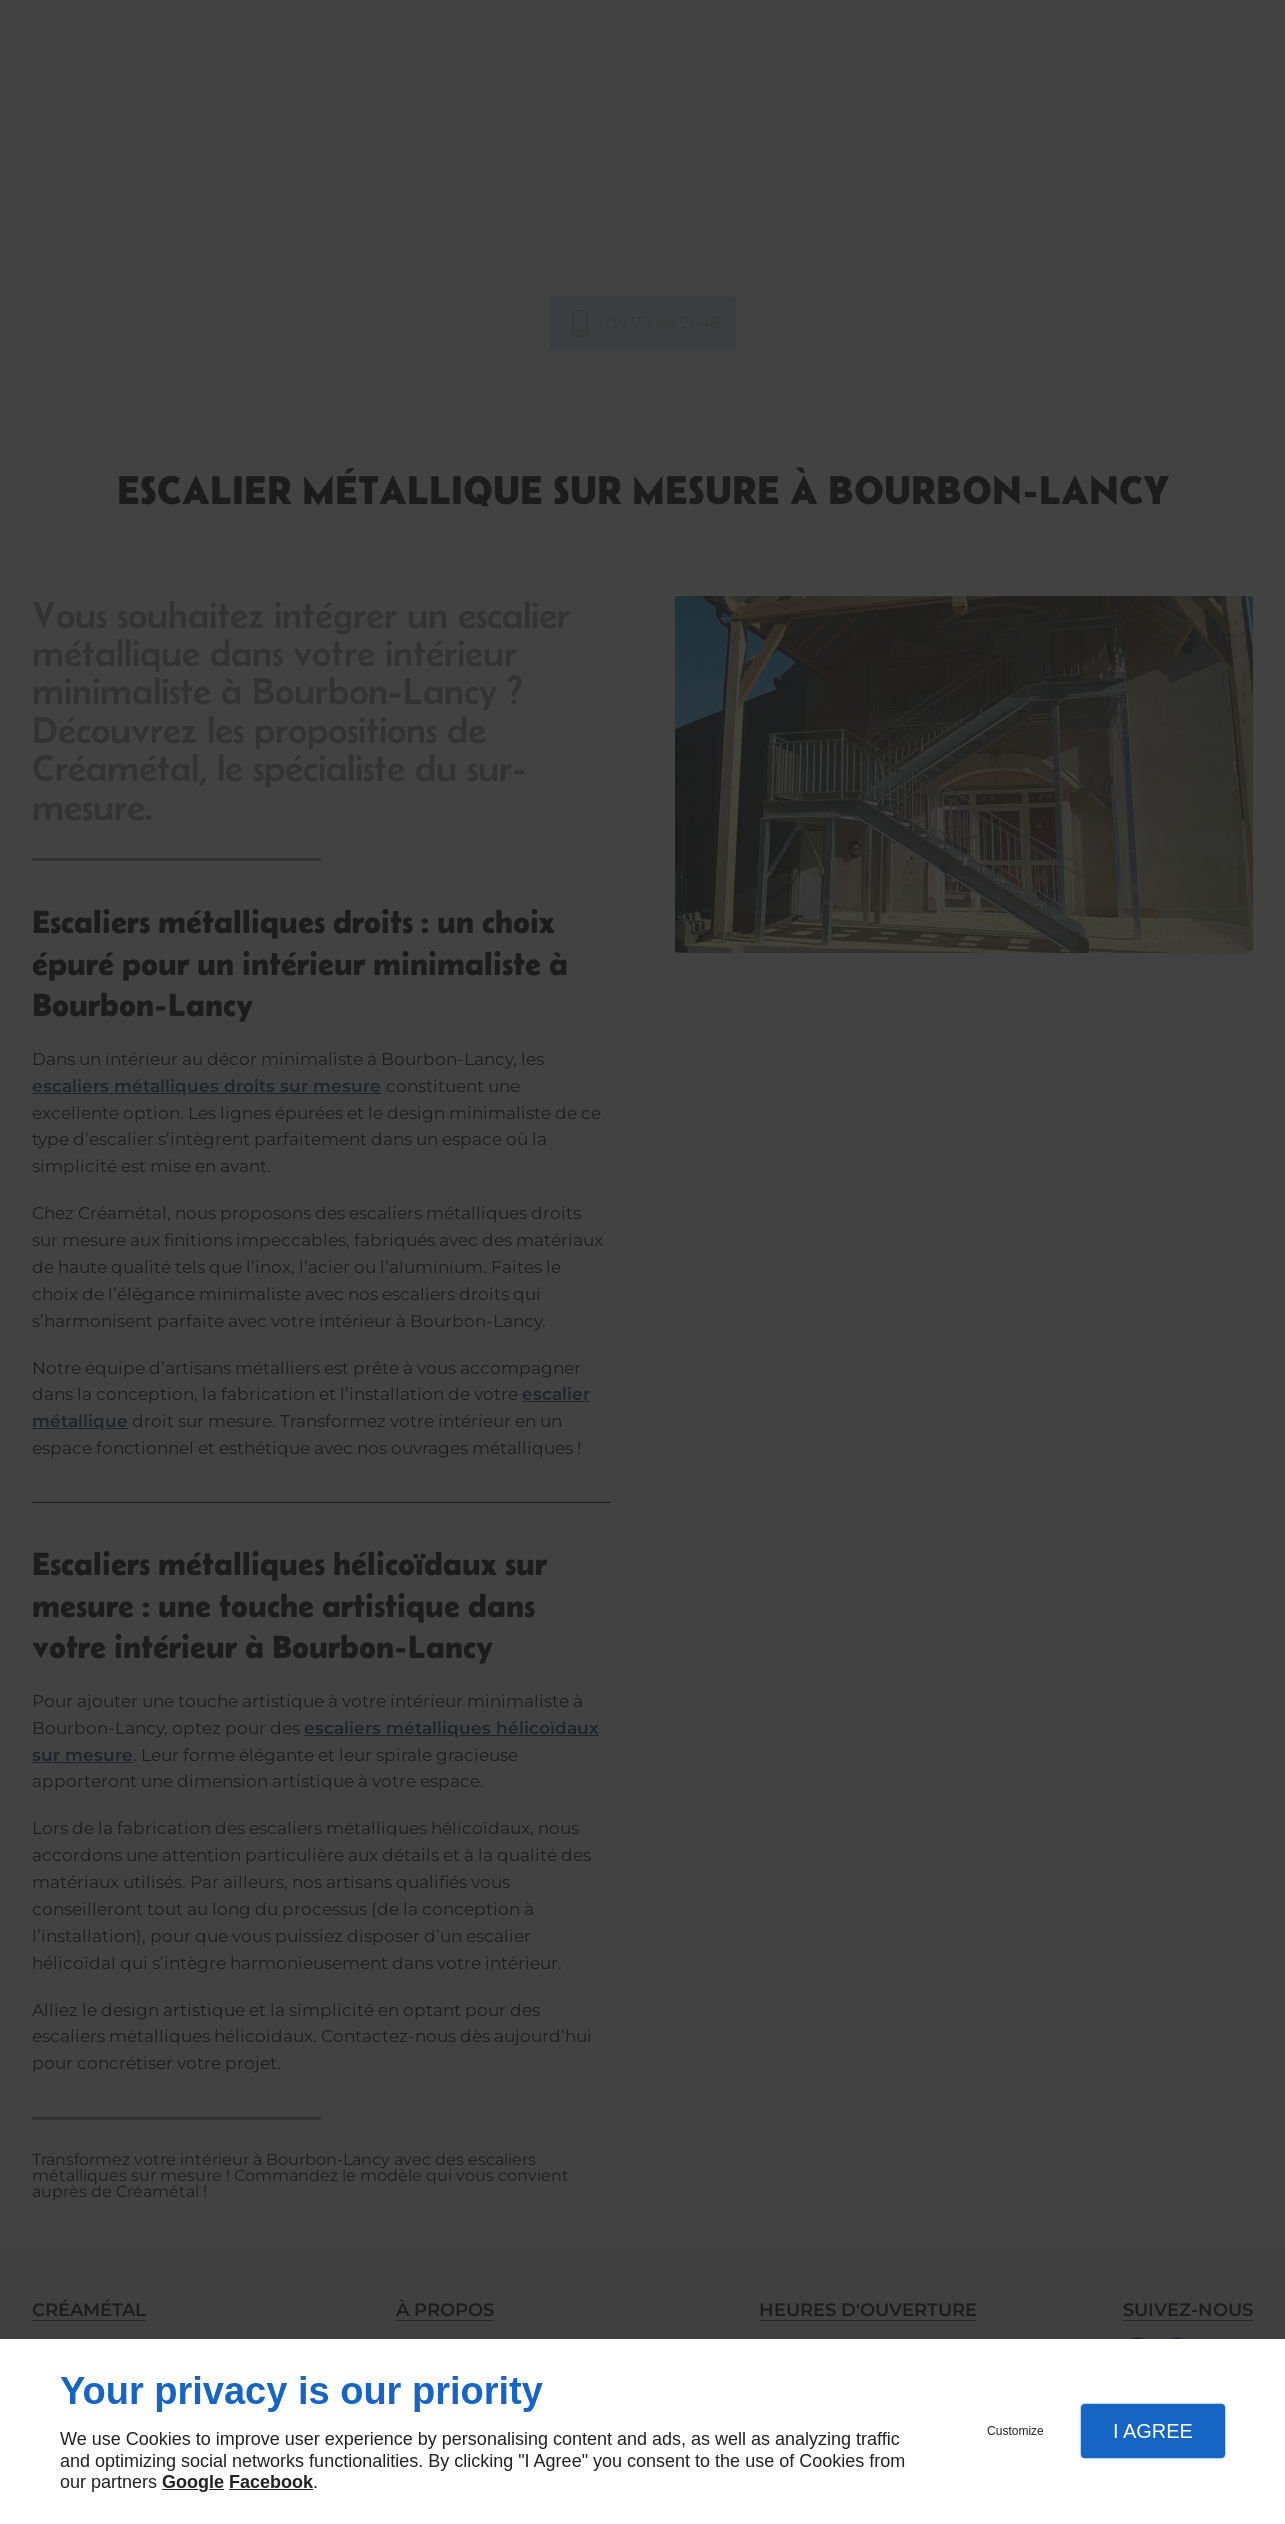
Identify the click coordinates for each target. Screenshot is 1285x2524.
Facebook (271, 2482)
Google (193, 2482)
